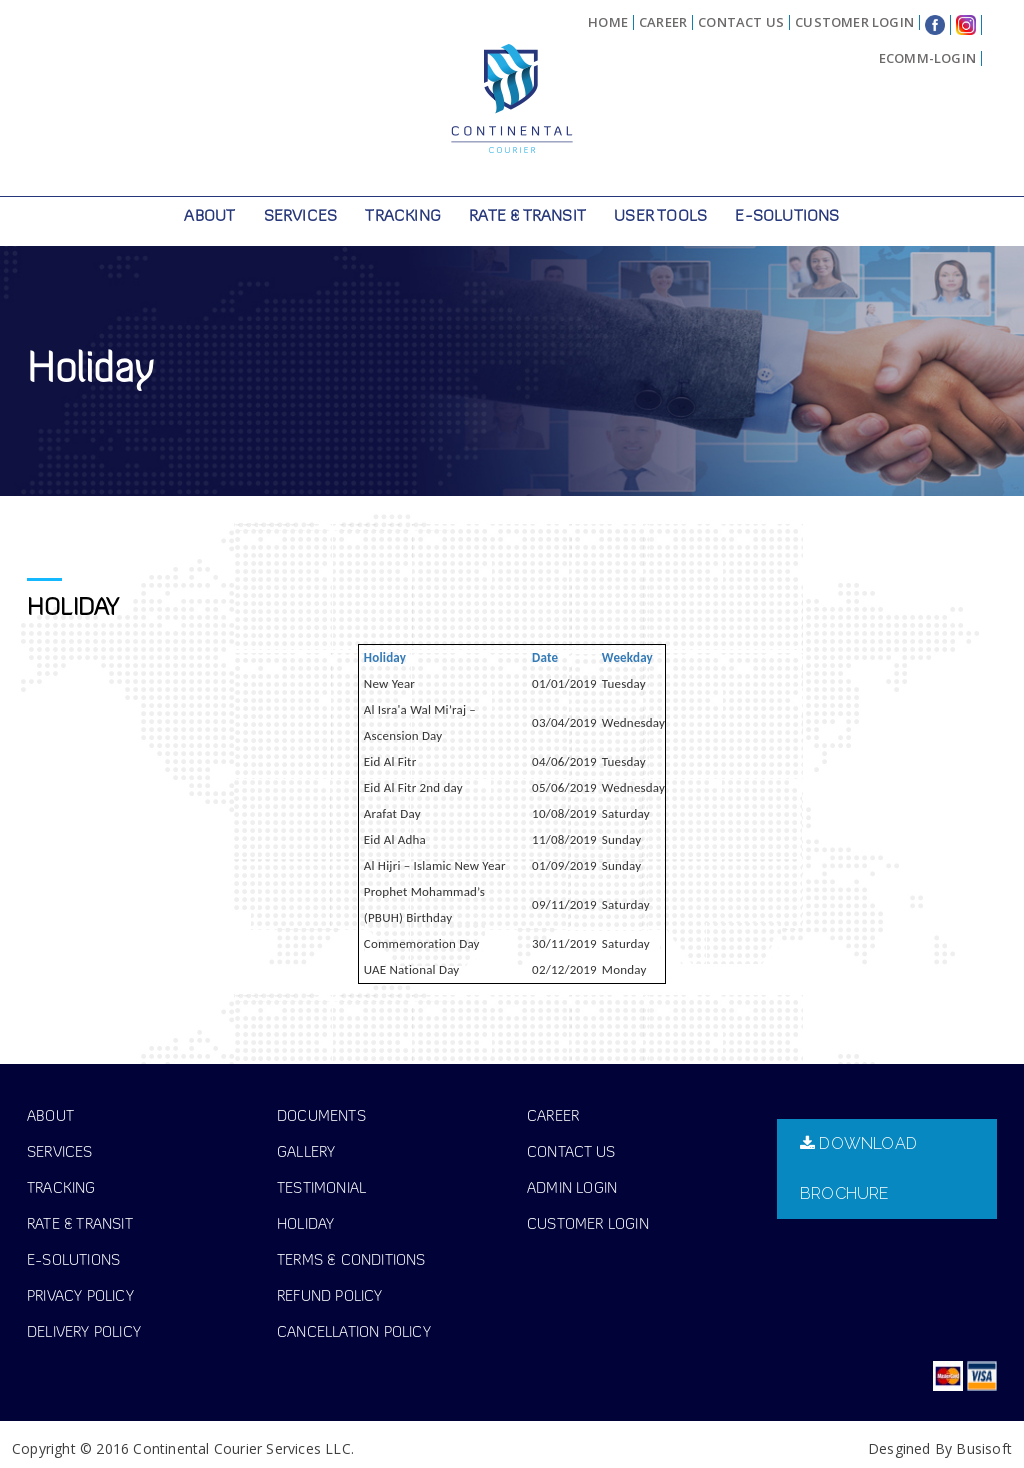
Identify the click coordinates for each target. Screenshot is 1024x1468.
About (209, 217)
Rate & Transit (527, 217)
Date (545, 648)
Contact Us (741, 22)
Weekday (627, 648)
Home (608, 22)
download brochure (858, 1159)
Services (301, 217)
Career (663, 22)
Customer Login (854, 22)
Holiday (385, 648)
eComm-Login (927, 58)
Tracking (403, 217)
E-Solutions (787, 217)
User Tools (660, 217)
